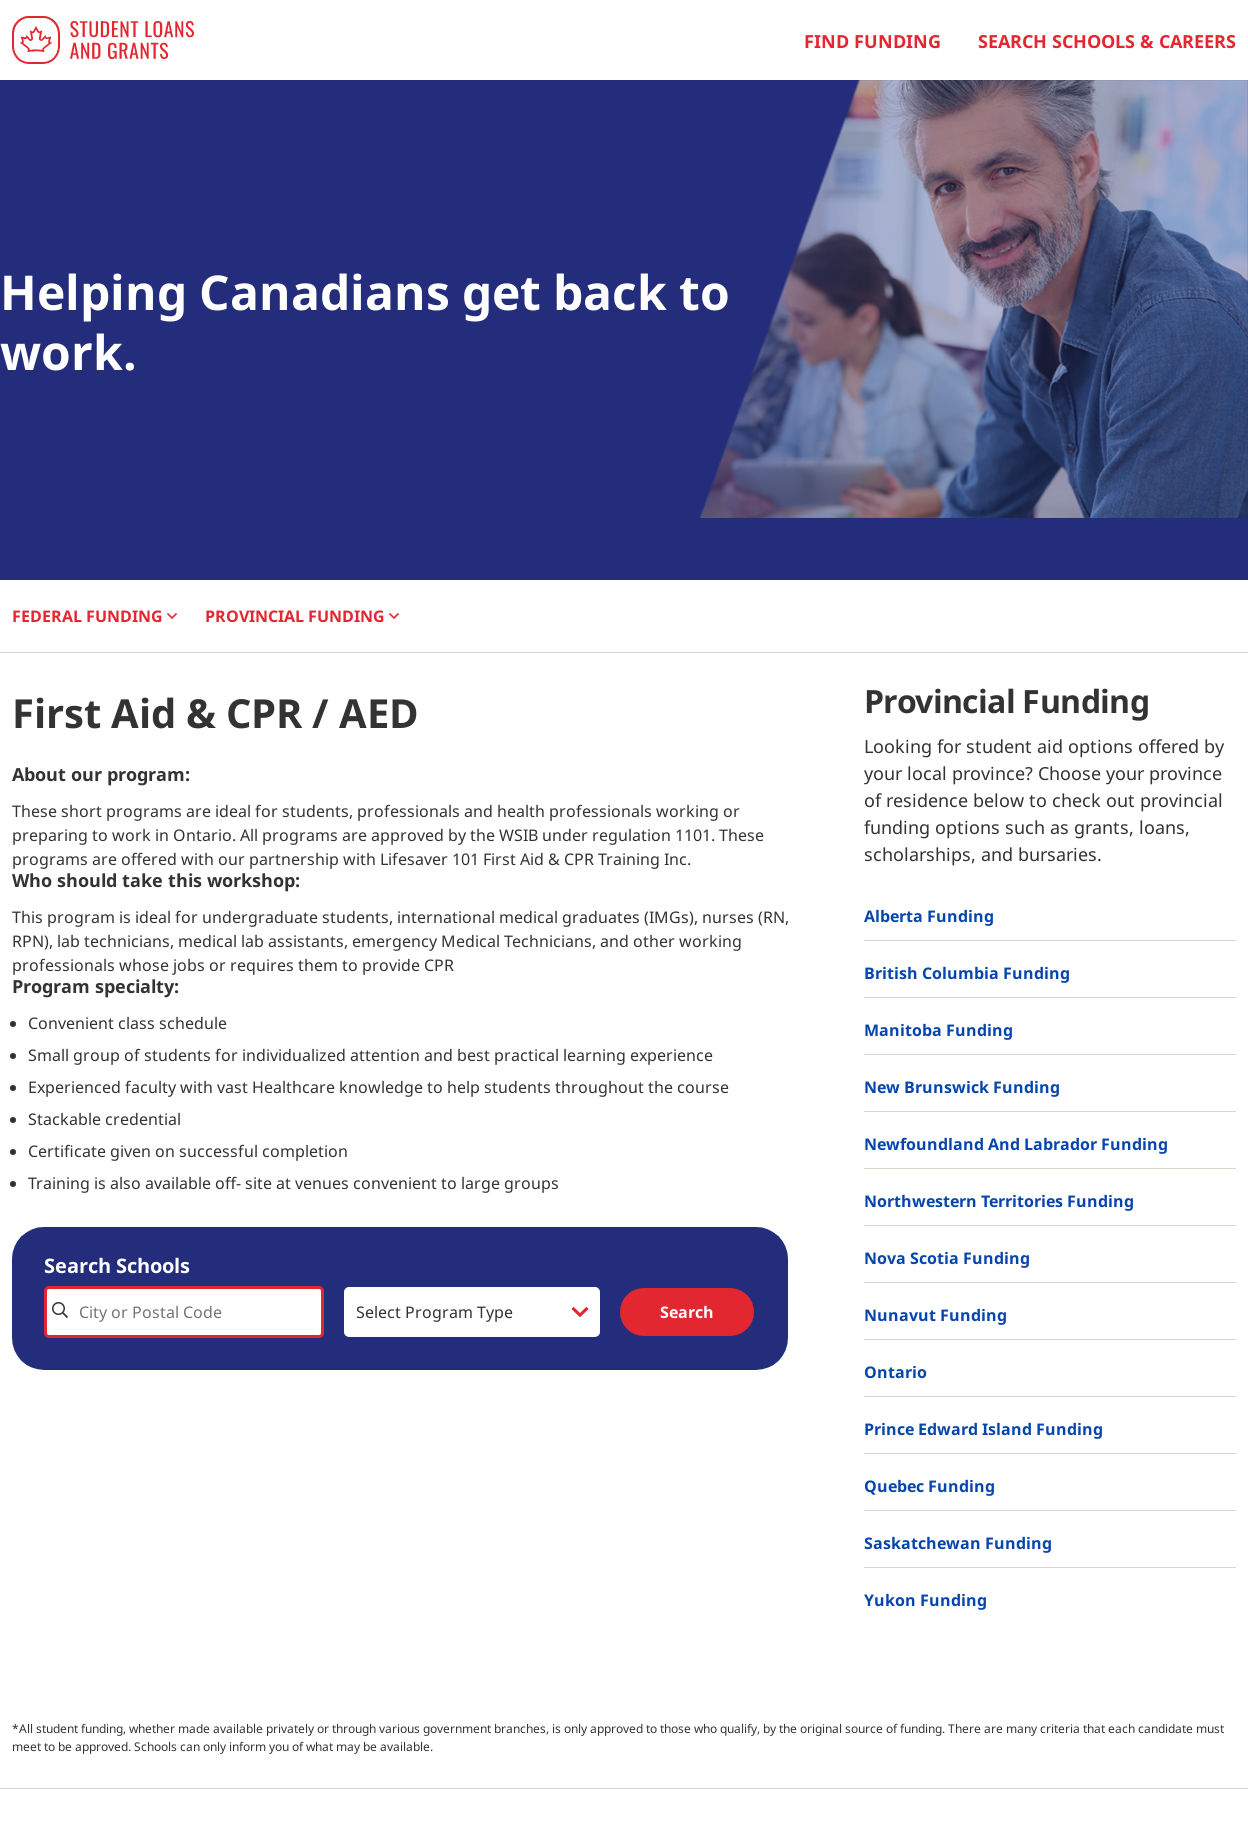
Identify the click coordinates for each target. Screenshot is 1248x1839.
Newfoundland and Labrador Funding (1016, 1144)
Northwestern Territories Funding (999, 1201)
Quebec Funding (929, 1486)
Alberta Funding (929, 916)
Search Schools (117, 1265)
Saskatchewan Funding (958, 1543)
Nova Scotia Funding (947, 1258)
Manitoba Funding (938, 1030)
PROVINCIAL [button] (302, 616)
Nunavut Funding (935, 1315)
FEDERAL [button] (94, 616)
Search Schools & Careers (1107, 41)
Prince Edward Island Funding (983, 1429)
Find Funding (872, 41)
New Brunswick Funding (962, 1087)
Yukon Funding (925, 1600)
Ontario (895, 1372)
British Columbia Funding (967, 973)
